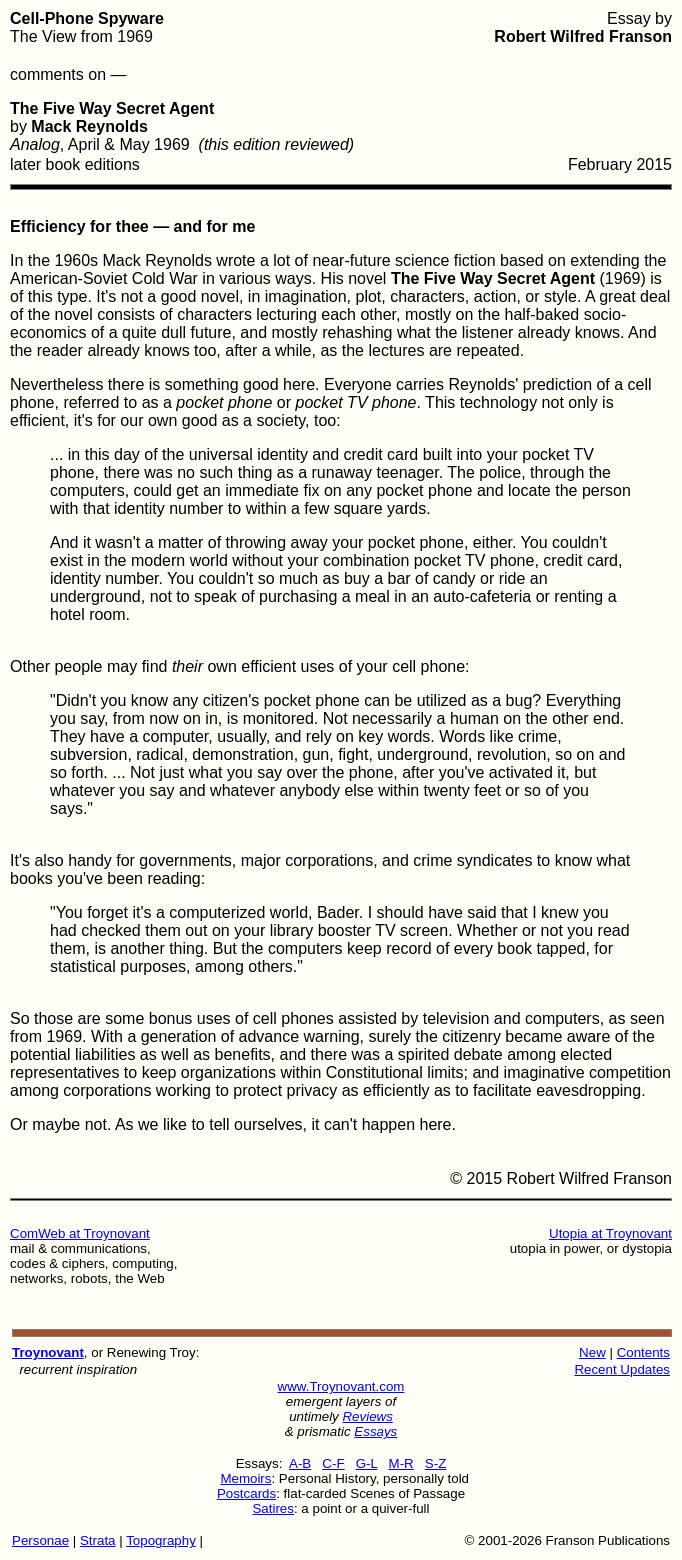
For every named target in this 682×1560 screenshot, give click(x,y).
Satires (272, 1508)
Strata (98, 1540)
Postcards (246, 1493)
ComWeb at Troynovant (80, 1233)
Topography (161, 1540)
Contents (643, 1352)
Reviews (367, 1416)
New (592, 1352)
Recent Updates (622, 1369)
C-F (333, 1463)
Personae (40, 1540)
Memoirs (245, 1478)
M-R (401, 1463)
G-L (367, 1463)
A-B (300, 1463)
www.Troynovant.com (341, 1386)
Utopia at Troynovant (610, 1233)
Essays (375, 1431)
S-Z (435, 1463)
